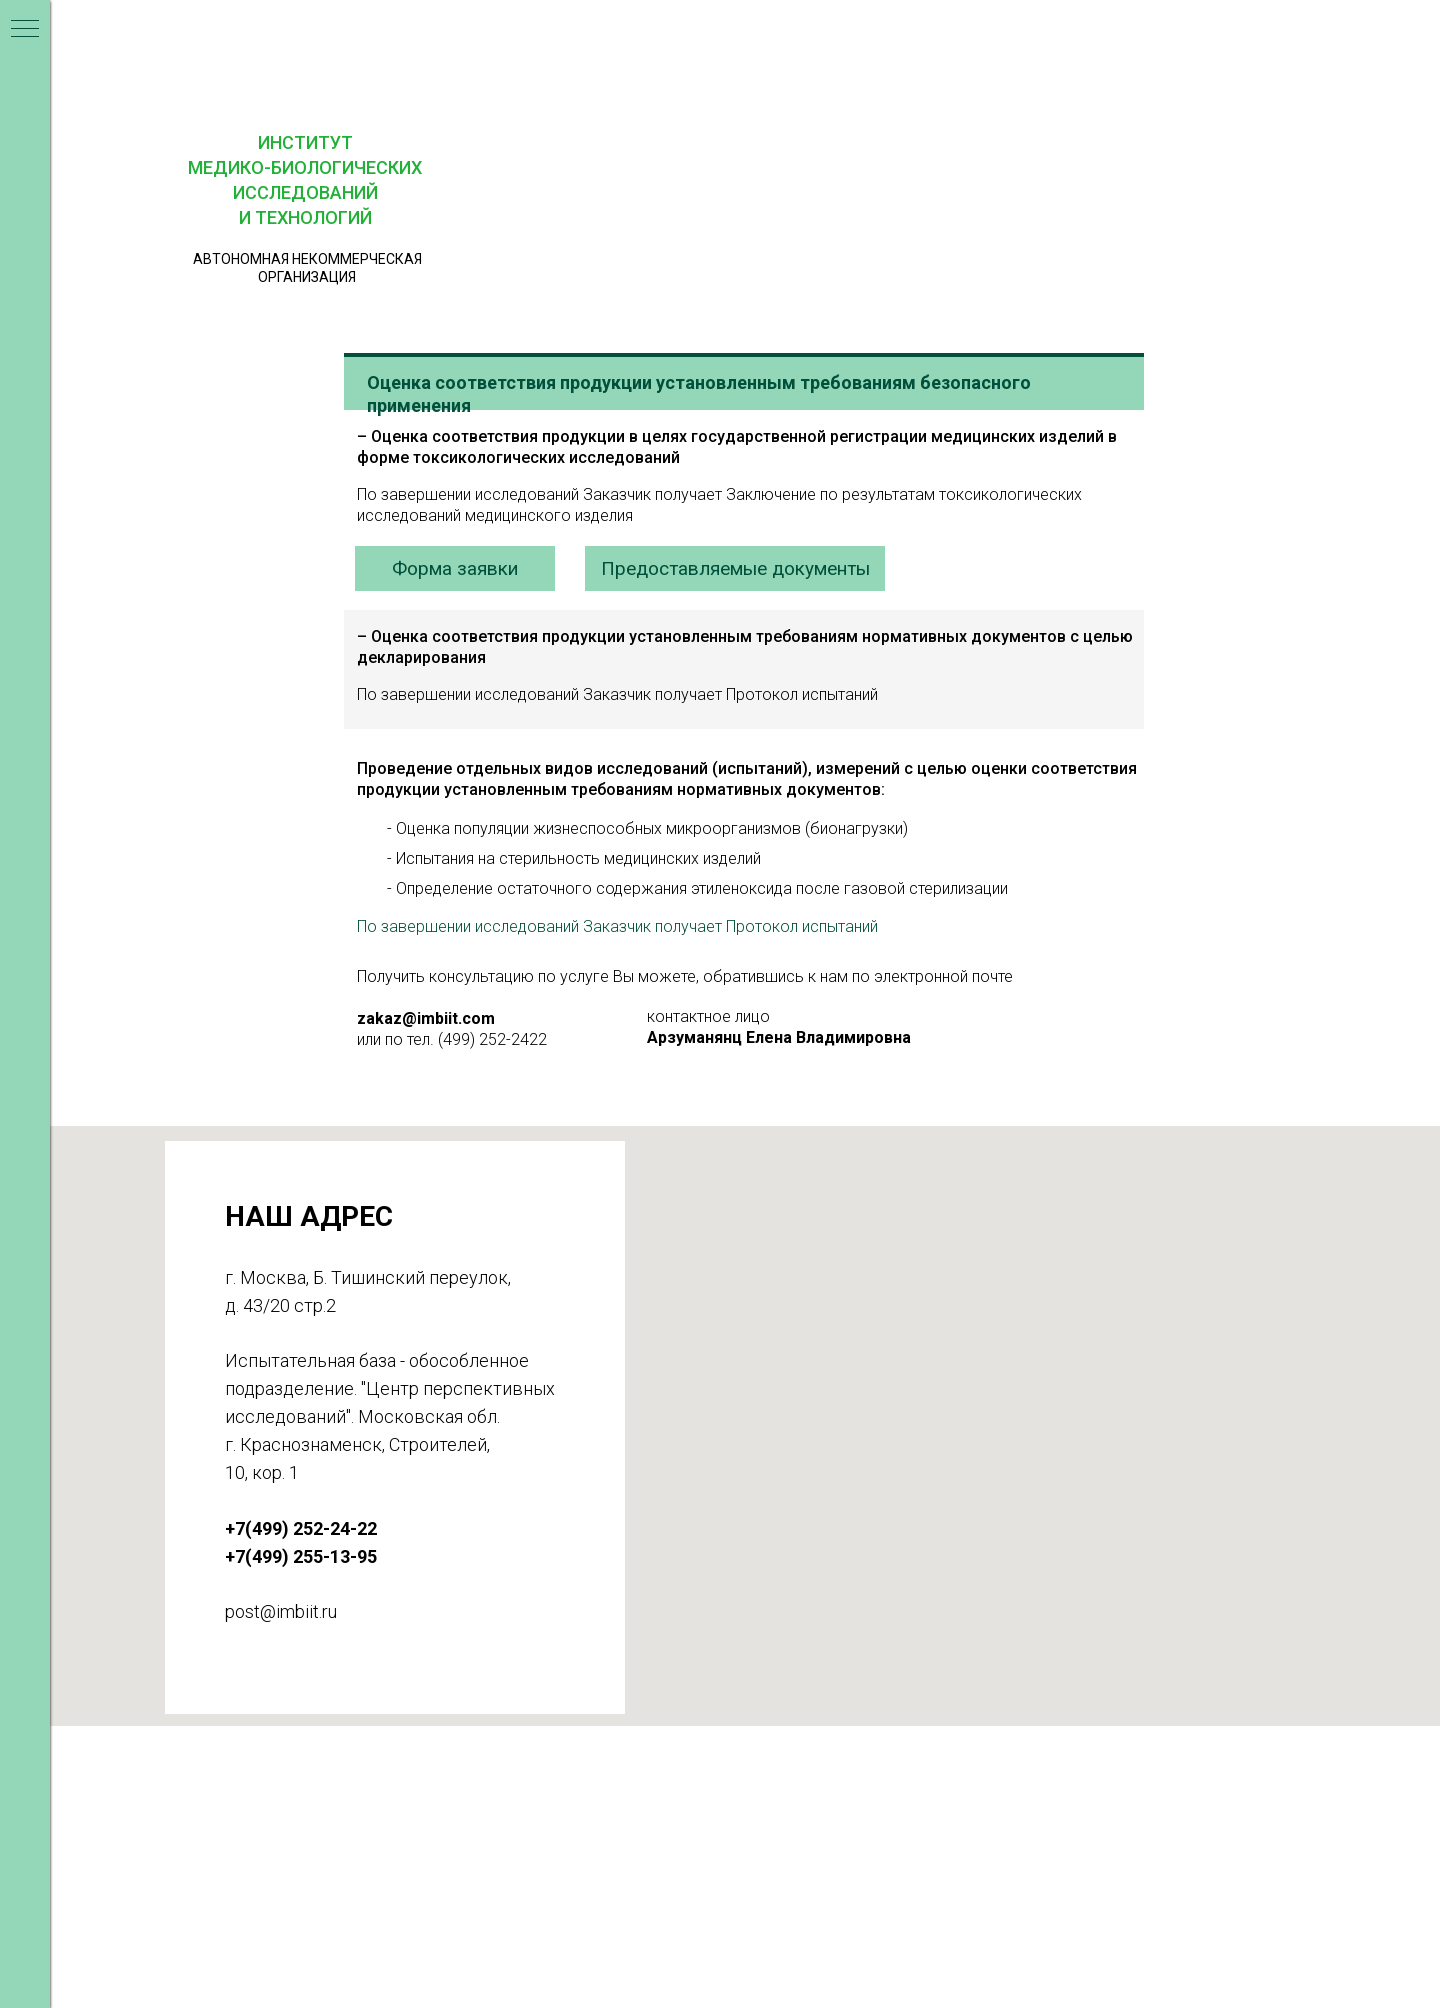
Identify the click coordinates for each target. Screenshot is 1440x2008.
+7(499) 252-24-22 (568, 1839)
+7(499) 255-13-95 (568, 1872)
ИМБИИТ (328, 1798)
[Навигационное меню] (25, 30)
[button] (1002, 37)
